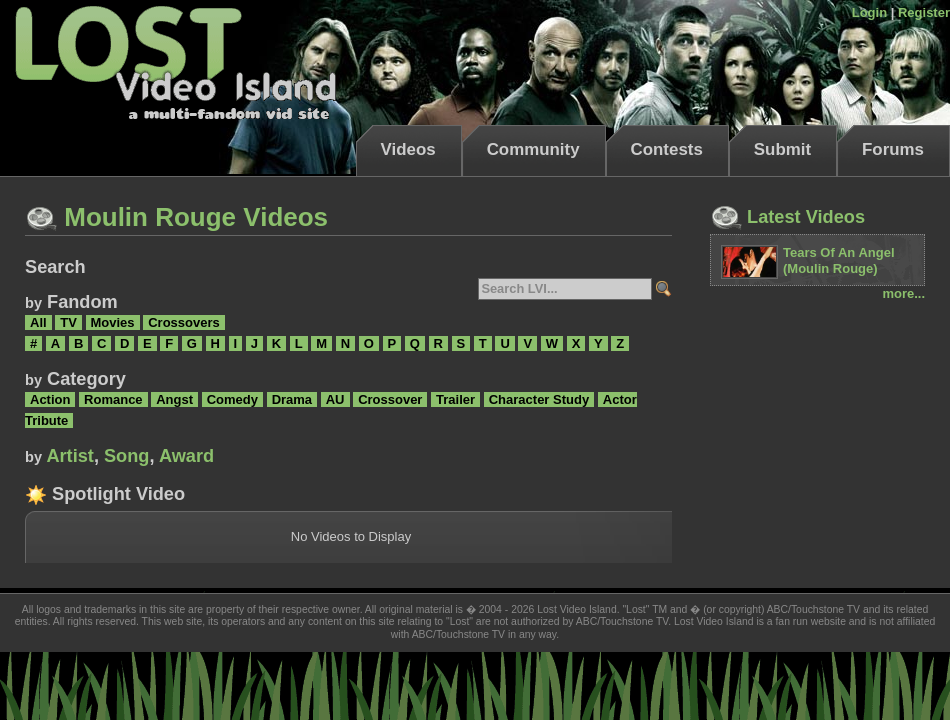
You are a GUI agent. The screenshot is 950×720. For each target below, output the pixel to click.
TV (68, 322)
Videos (408, 149)
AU (335, 399)
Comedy (232, 399)
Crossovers (184, 322)
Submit (782, 149)
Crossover (390, 399)
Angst (174, 399)
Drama (292, 399)
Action (50, 399)
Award (186, 456)
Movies (113, 322)
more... (903, 293)
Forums (893, 149)
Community (533, 149)
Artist (70, 456)
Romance (113, 399)
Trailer (455, 399)
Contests (667, 149)
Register (924, 12)
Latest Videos (787, 217)
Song (126, 456)
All (38, 322)
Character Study (539, 399)
